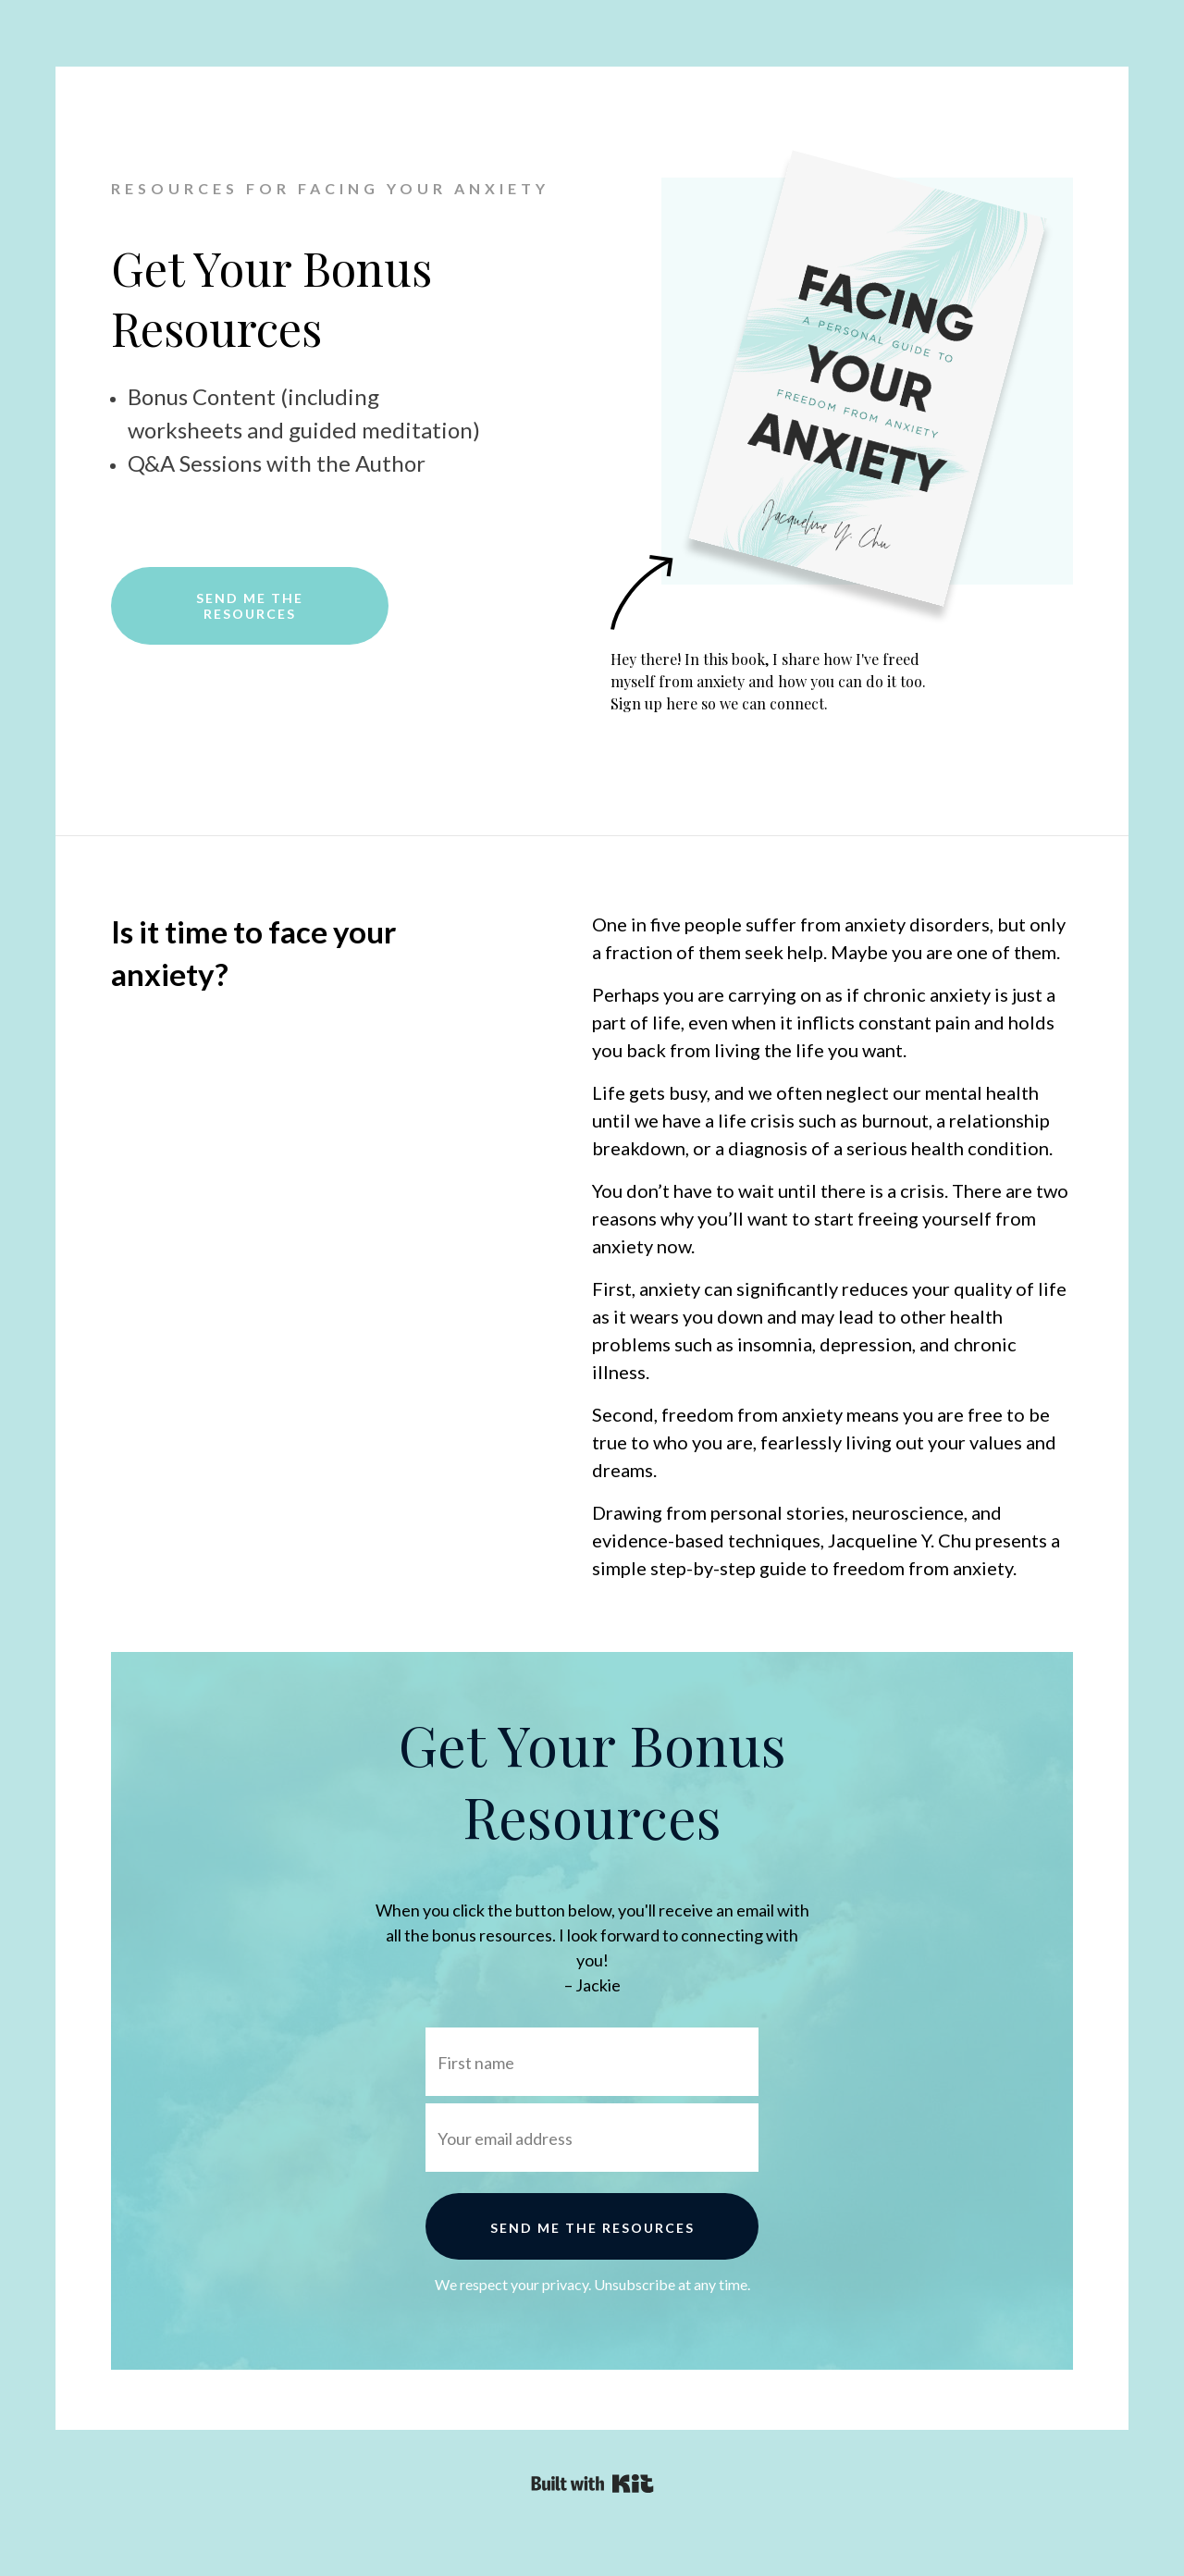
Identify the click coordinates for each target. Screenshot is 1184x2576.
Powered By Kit (592, 2483)
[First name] (592, 2062)
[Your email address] (592, 2137)
